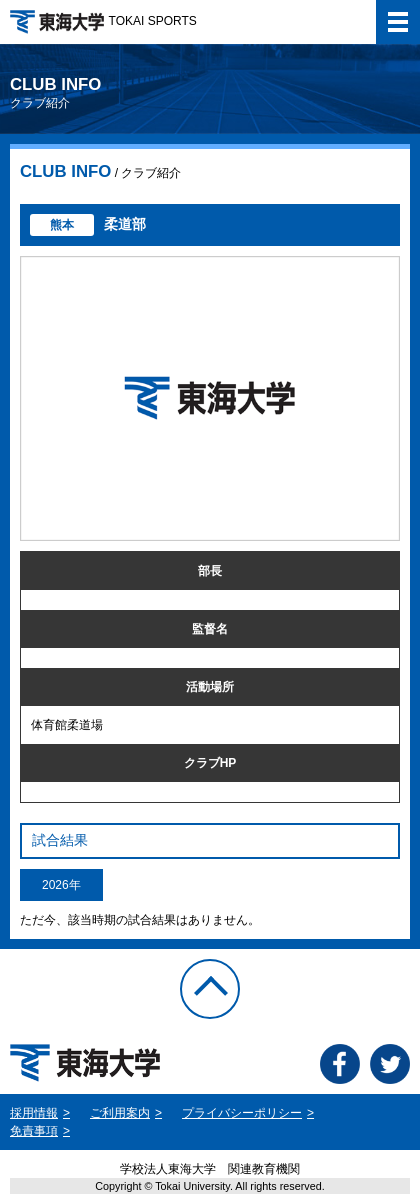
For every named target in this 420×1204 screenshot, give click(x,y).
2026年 (61, 885)
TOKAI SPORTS (103, 21)
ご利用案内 (120, 1113)
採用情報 (34, 1113)
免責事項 (34, 1131)
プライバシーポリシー (242, 1113)
